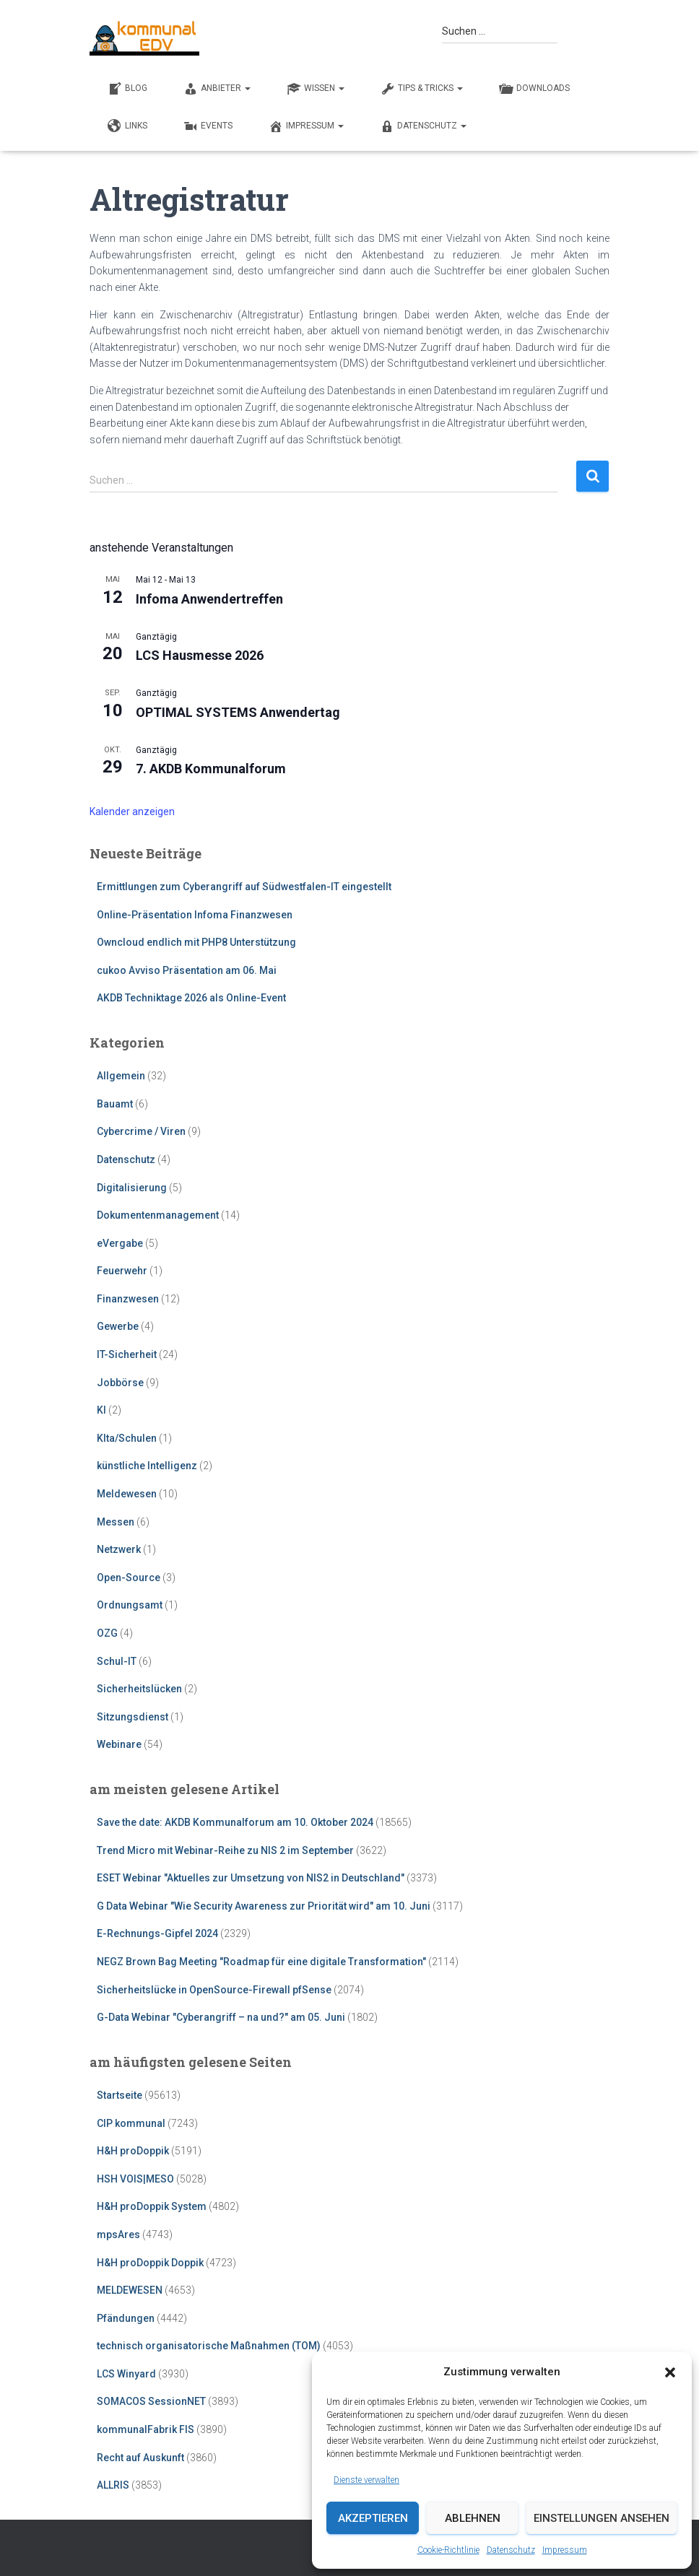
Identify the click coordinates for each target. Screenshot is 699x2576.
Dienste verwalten (366, 2480)
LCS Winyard (126, 2374)
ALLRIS (113, 2485)
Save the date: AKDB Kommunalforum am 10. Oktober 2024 (235, 1822)
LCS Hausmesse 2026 (200, 655)
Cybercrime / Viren (141, 1131)
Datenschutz (511, 2550)
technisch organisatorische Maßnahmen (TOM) (209, 2345)
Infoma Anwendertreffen (209, 598)
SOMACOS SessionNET (151, 2401)
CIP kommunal (131, 2123)
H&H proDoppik (133, 2151)
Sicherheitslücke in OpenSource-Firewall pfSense (214, 1990)
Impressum (564, 2550)
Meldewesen (127, 1494)
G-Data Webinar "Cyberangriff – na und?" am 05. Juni (221, 2017)
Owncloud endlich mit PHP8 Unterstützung (196, 942)
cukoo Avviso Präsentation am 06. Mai (187, 970)
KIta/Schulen (127, 1438)
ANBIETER (217, 89)
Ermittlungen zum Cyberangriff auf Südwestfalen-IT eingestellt (244, 886)
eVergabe (120, 1243)
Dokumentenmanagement (158, 1215)
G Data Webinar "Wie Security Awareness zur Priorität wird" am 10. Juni (263, 1906)
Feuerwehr (122, 1270)
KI (101, 1410)
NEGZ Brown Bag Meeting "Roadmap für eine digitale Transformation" (261, 1961)
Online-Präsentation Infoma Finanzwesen (194, 915)
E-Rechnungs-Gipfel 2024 (157, 1933)
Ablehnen (472, 2518)
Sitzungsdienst (132, 1717)
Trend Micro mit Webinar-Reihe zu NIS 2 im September (225, 1850)
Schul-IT (116, 1661)
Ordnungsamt (129, 1605)
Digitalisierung (132, 1187)
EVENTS (208, 126)
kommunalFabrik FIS (145, 2429)
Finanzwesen (128, 1299)
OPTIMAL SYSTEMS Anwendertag (238, 712)
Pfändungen (126, 2318)
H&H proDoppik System (152, 2206)
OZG (107, 1633)
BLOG (127, 89)
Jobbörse (120, 1382)
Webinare (119, 1744)
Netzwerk (119, 1549)
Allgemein (121, 1076)
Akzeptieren (373, 2518)
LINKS (127, 126)
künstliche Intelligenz (147, 1465)
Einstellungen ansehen (601, 2518)
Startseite (119, 2095)
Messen (115, 1522)
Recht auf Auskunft (140, 2457)
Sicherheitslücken (139, 1688)
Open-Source (128, 1577)
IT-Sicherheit (127, 1354)
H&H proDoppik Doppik (150, 2262)
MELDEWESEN (129, 2290)
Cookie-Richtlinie (448, 2550)
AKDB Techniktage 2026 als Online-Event (191, 998)
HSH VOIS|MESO (135, 2179)
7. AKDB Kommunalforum (211, 768)
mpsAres (118, 2234)
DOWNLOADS (534, 89)
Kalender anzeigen (132, 811)
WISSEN (315, 89)
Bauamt (115, 1104)
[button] (670, 2372)
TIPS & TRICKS (422, 89)
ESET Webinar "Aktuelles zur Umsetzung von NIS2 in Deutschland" (250, 1878)
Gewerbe (118, 1326)
